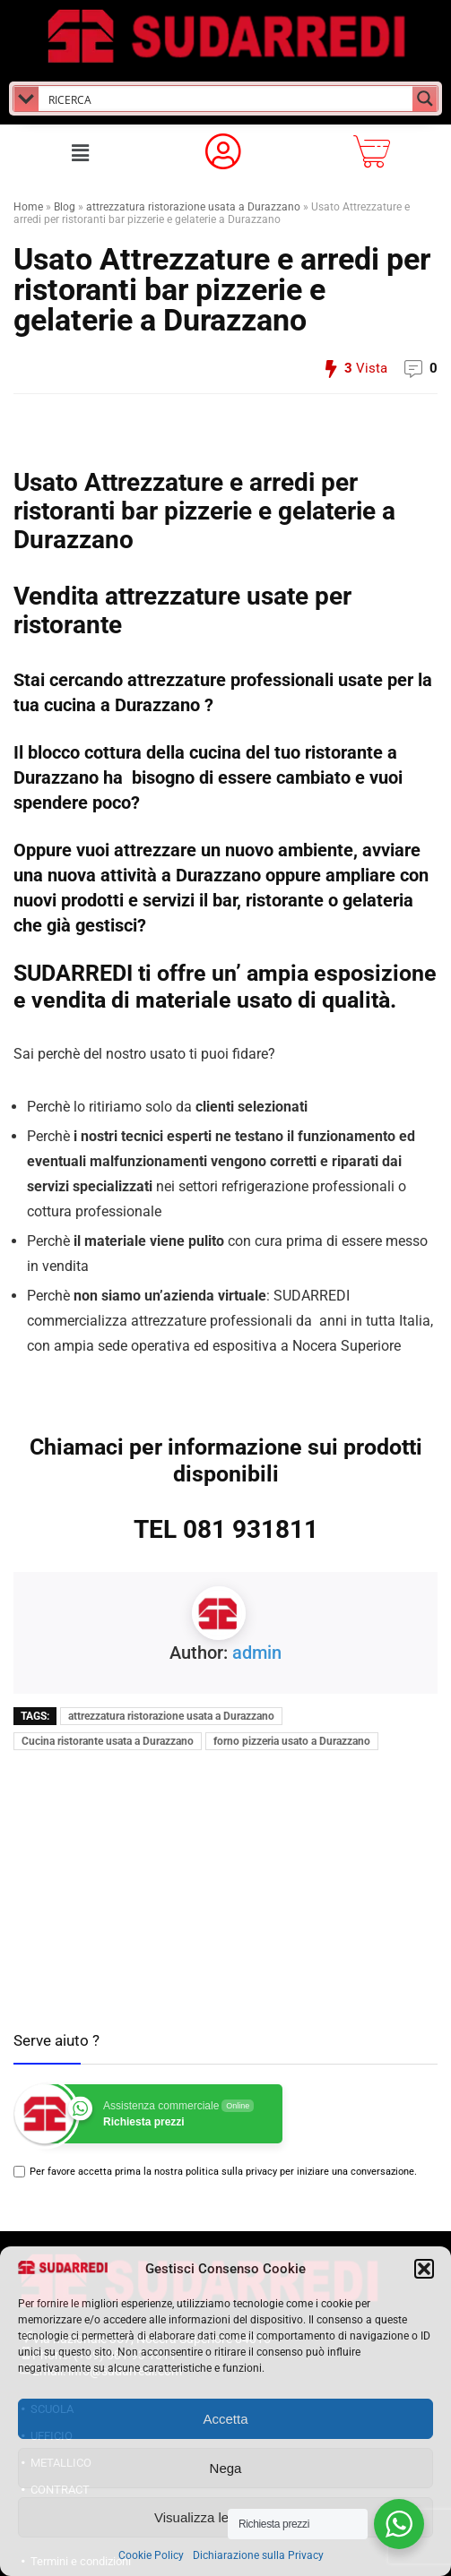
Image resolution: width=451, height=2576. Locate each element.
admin (257, 1652)
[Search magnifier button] (425, 98)
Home (28, 207)
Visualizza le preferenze (225, 2517)
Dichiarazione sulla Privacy (258, 2555)
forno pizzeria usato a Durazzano (291, 1741)
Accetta (225, 2418)
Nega (226, 2468)
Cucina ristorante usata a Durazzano (108, 1741)
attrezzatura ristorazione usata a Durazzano (193, 207)
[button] (424, 2269)
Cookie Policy (151, 2555)
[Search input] (226, 98)
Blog (64, 207)
